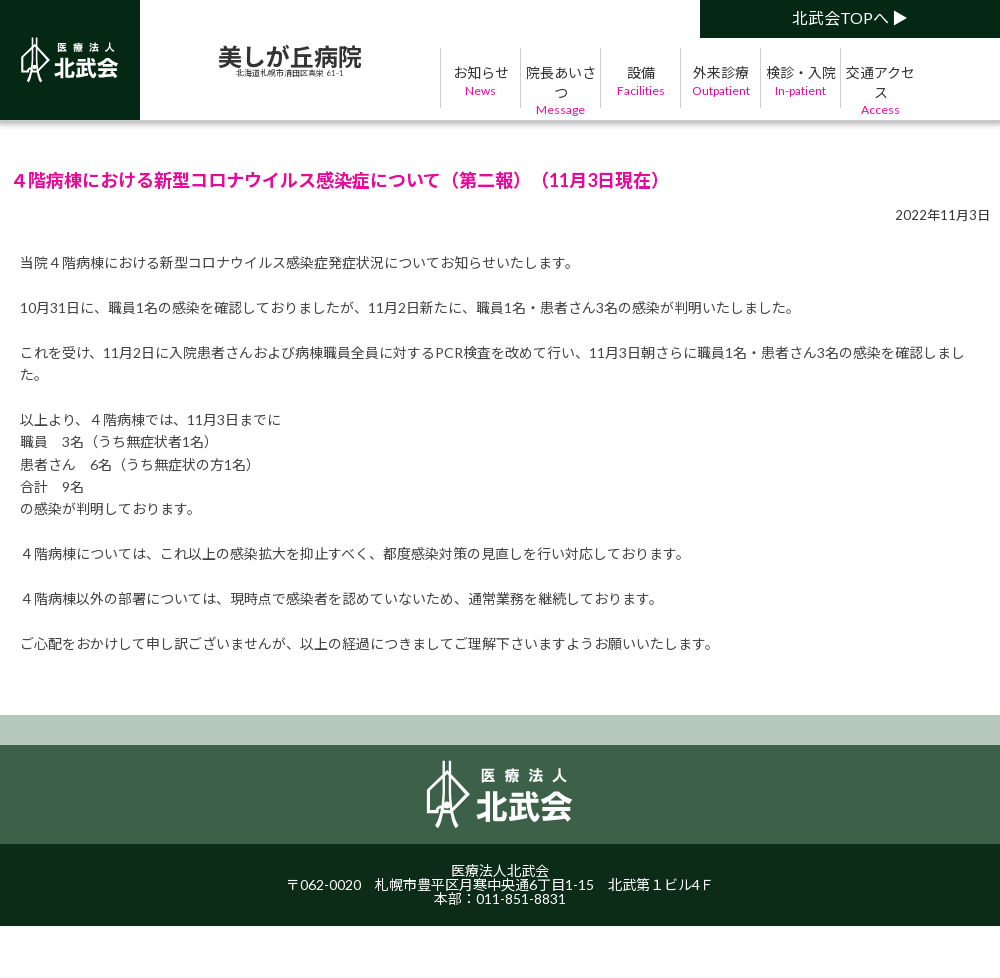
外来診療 (720, 81)
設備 (640, 81)
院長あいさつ (560, 91)
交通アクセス (880, 91)
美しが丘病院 (290, 57)
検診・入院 (800, 81)
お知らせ (480, 81)
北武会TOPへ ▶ (850, 17)
